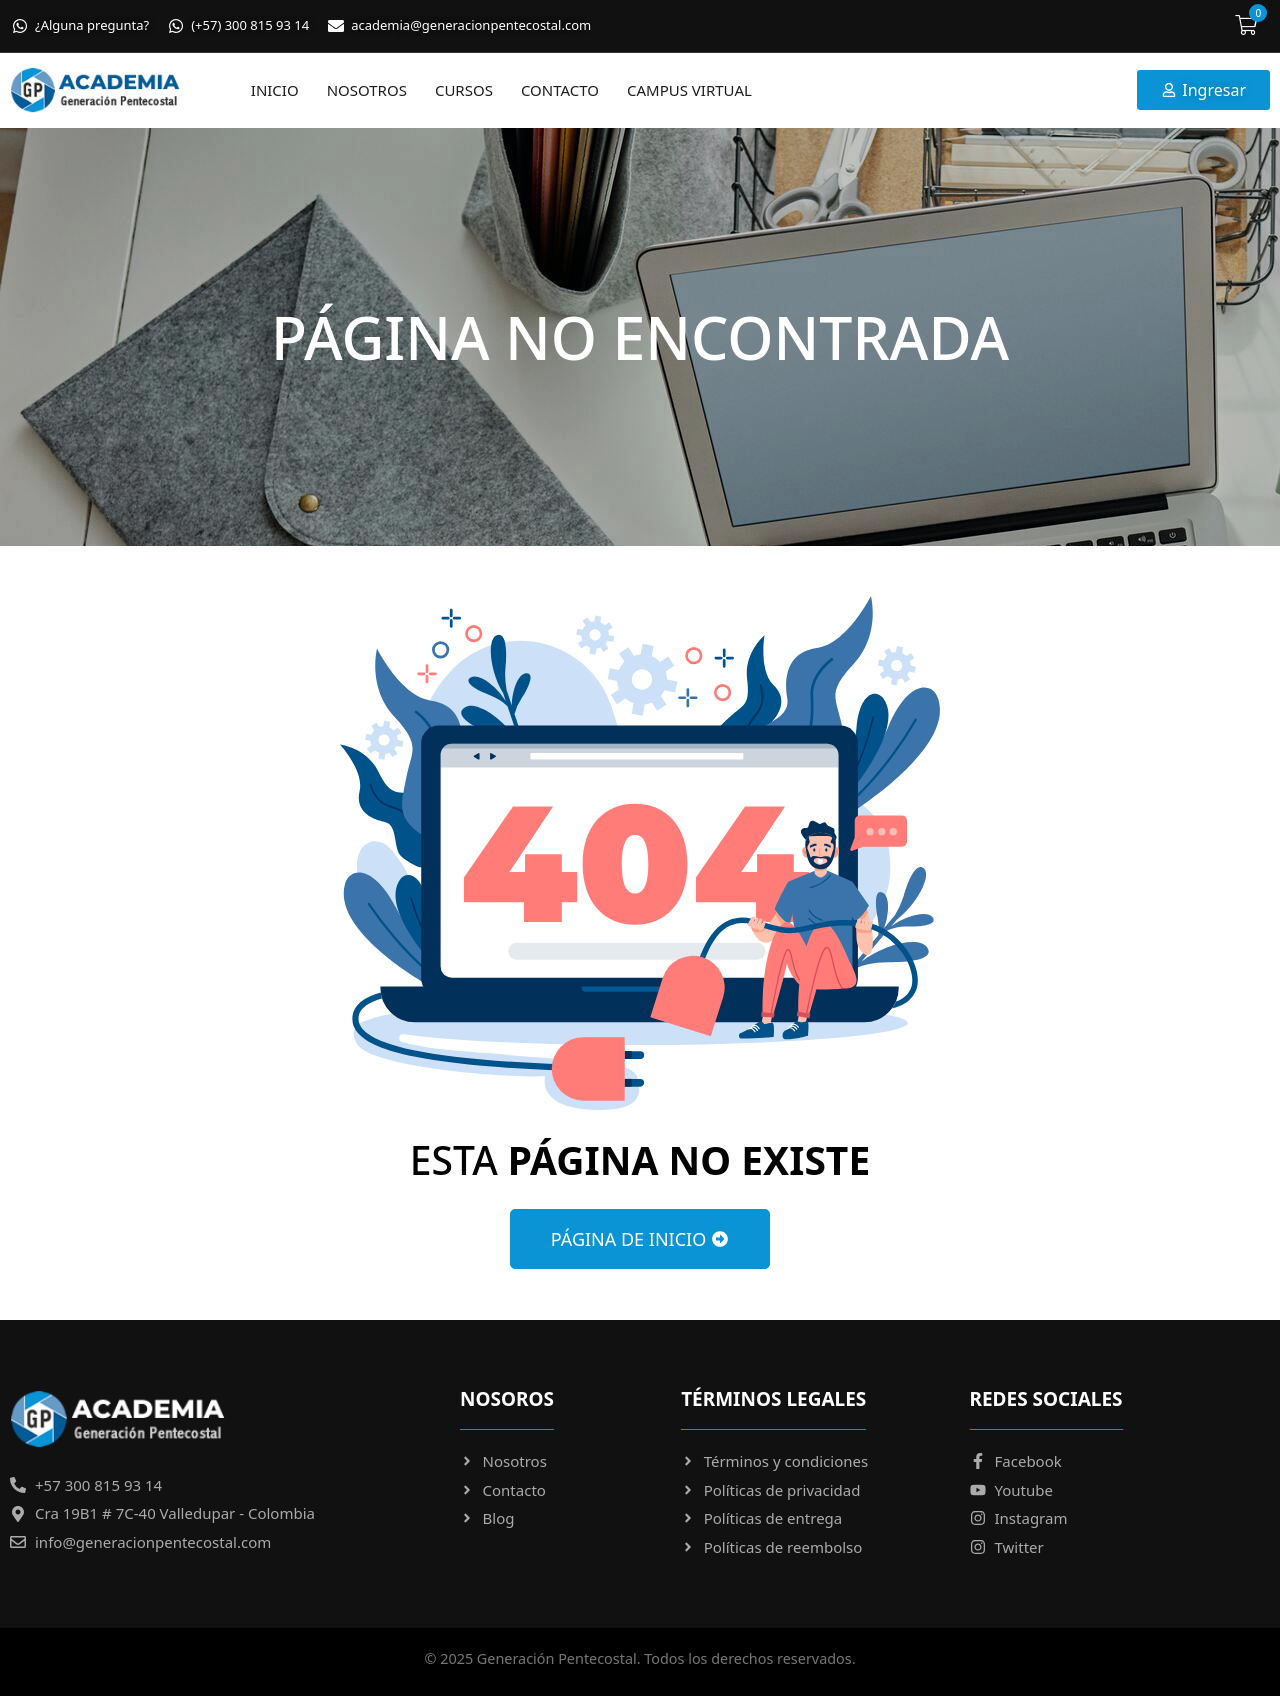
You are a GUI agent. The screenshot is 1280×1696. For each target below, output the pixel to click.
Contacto (560, 90)
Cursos (464, 90)
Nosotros (367, 90)
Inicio (275, 90)
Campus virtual (689, 90)
